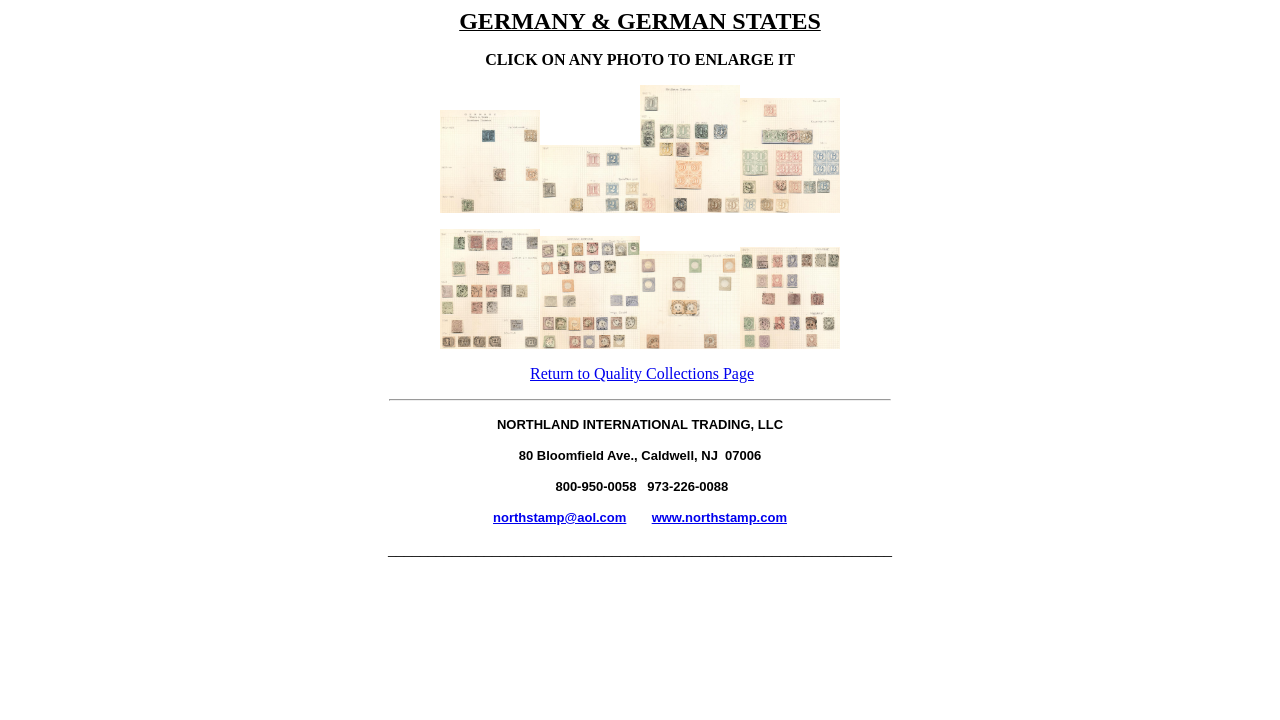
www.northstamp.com (719, 517)
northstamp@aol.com (559, 517)
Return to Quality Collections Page (642, 373)
